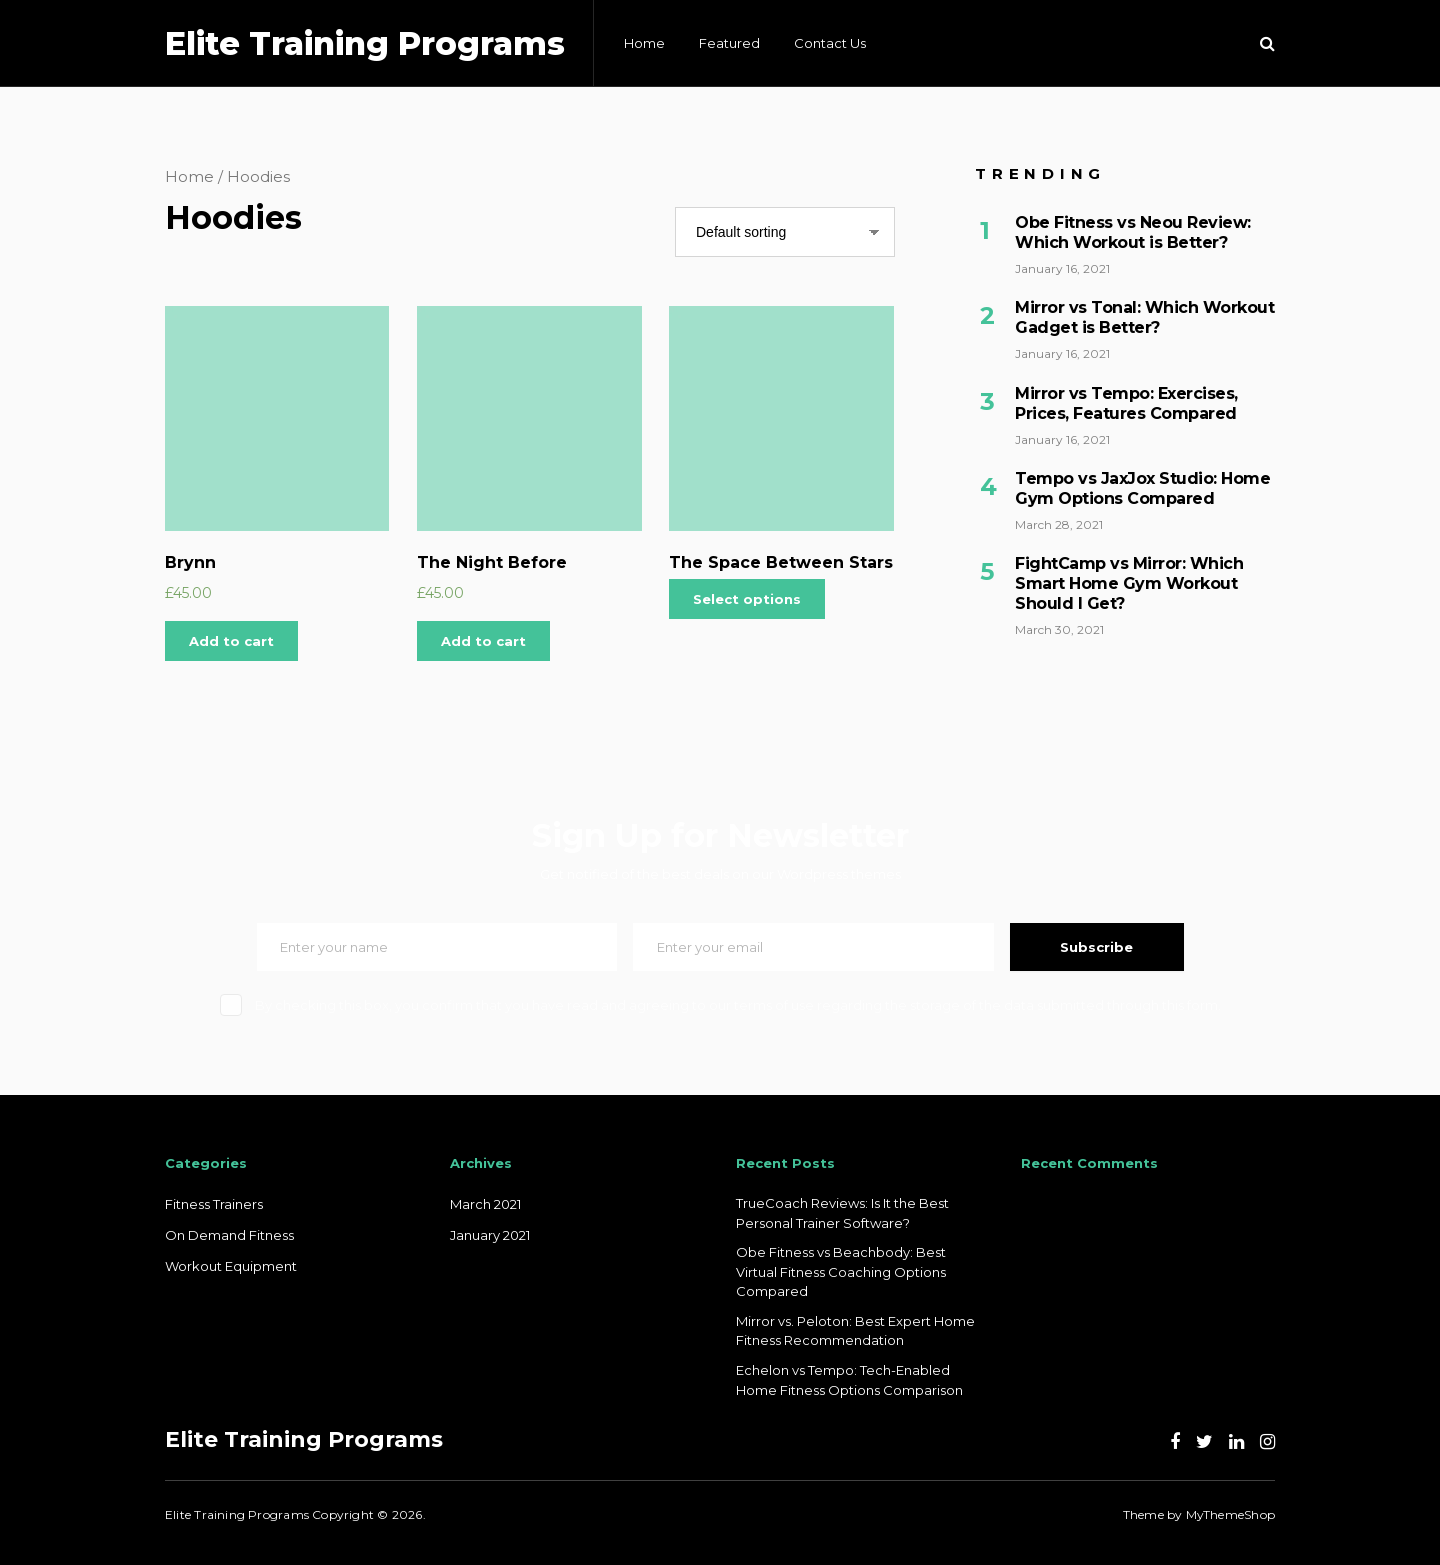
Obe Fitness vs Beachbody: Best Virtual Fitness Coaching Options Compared (841, 1271)
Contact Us (830, 43)
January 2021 (490, 1235)
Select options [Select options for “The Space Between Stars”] (747, 599)
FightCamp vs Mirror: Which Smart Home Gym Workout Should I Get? (1129, 583)
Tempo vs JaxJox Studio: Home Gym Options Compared (1142, 488)
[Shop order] (785, 232)
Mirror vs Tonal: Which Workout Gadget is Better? (1144, 317)
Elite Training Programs (365, 43)
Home (644, 43)
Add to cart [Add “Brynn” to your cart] (231, 641)
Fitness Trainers (214, 1204)
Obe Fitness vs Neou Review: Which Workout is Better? (1133, 232)
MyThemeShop (1230, 1514)
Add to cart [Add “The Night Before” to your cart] (483, 641)
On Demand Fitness (229, 1235)
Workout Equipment (231, 1266)
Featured (729, 43)
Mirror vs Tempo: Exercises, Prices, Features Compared (1126, 403)
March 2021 (485, 1204)
